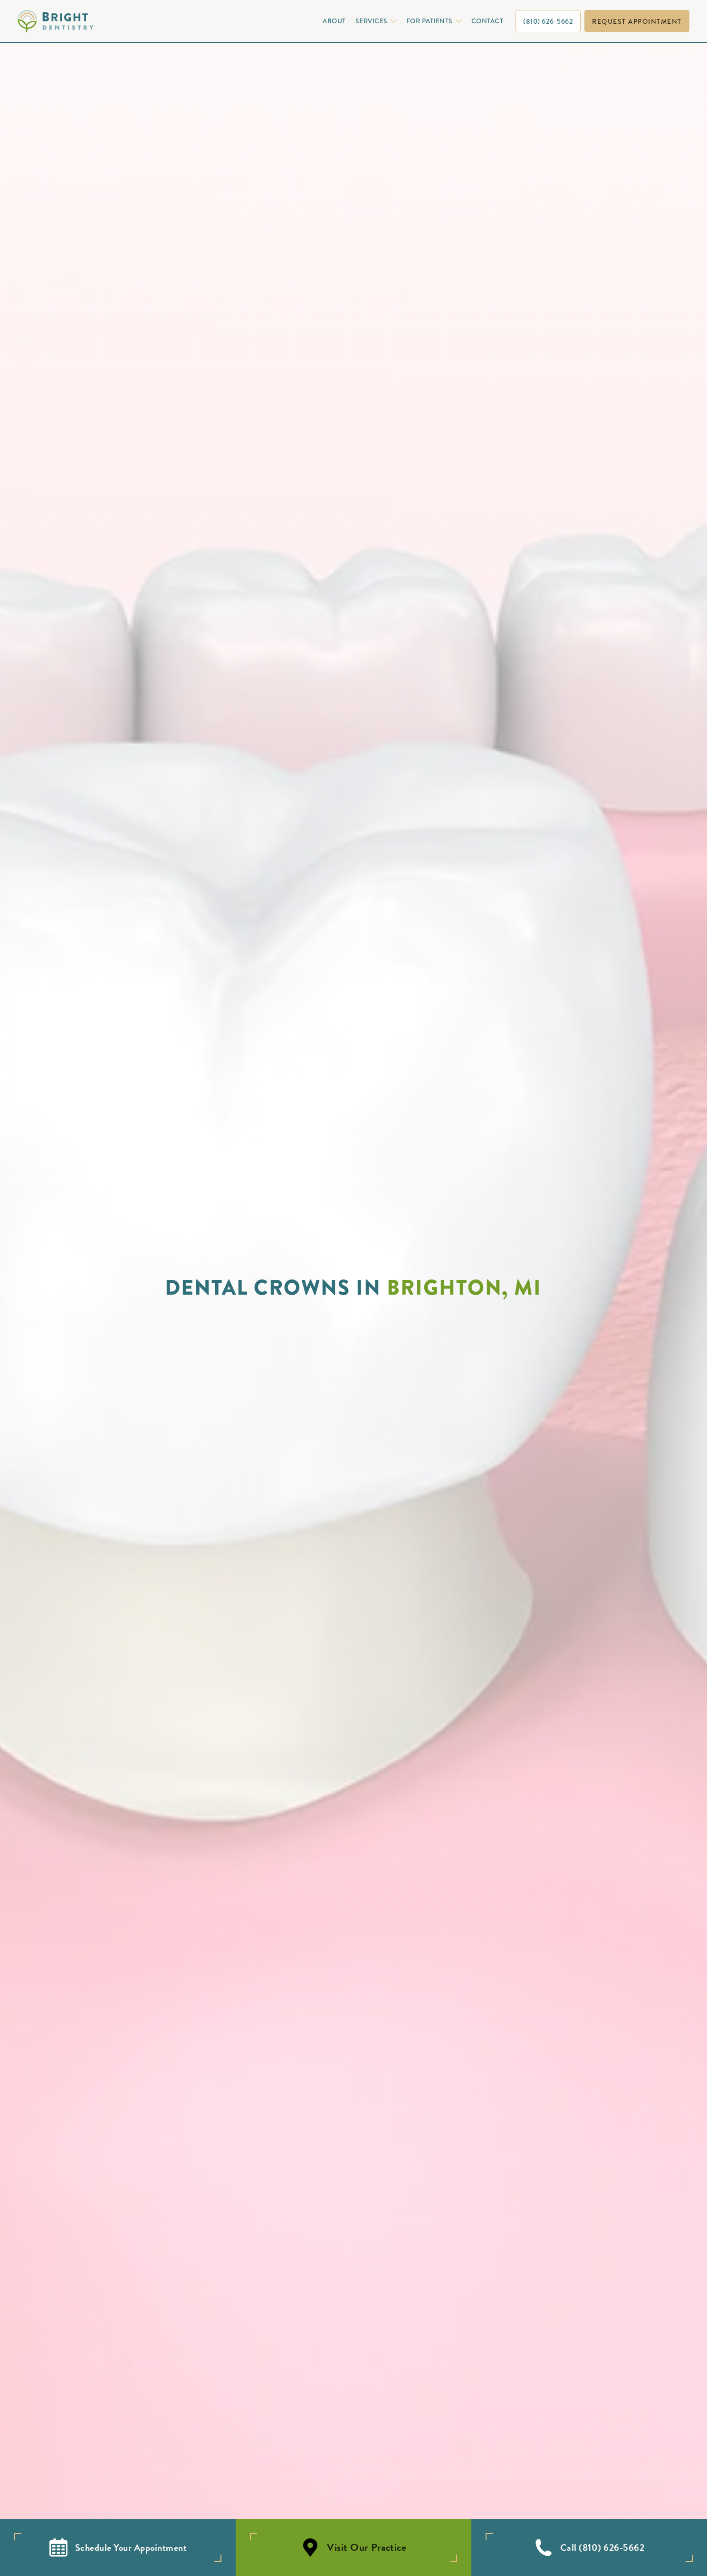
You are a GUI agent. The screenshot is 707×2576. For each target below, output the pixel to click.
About (334, 21)
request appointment (637, 21)
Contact (487, 21)
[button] (375, 21)
